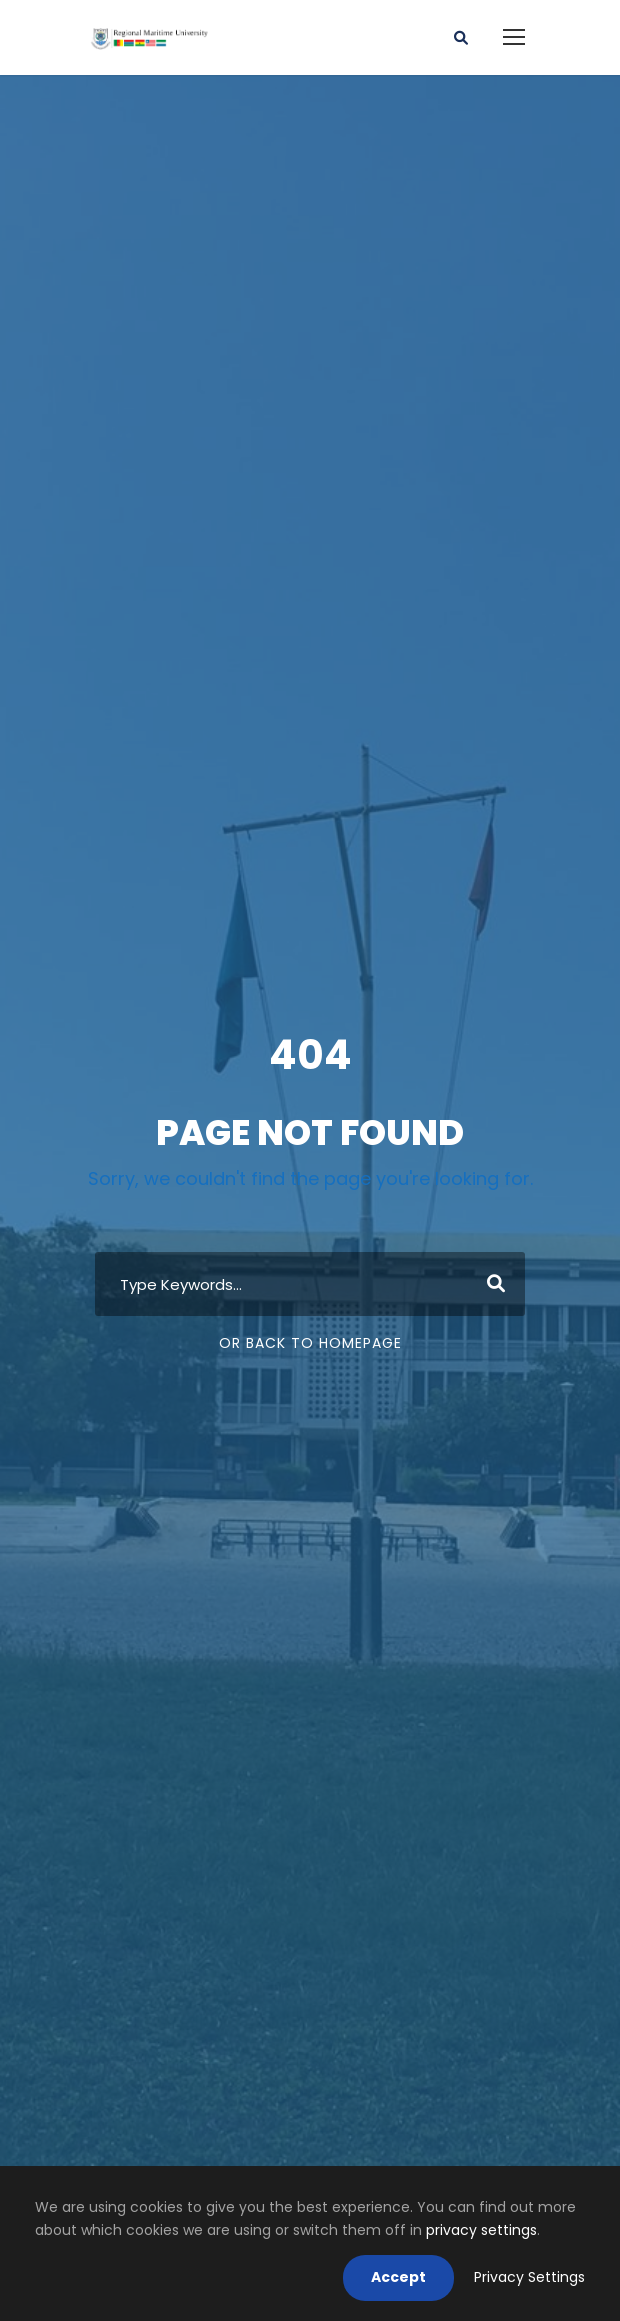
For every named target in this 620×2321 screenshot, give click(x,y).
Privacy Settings (529, 2277)
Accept (398, 2277)
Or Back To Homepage (310, 1343)
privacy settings (481, 2230)
